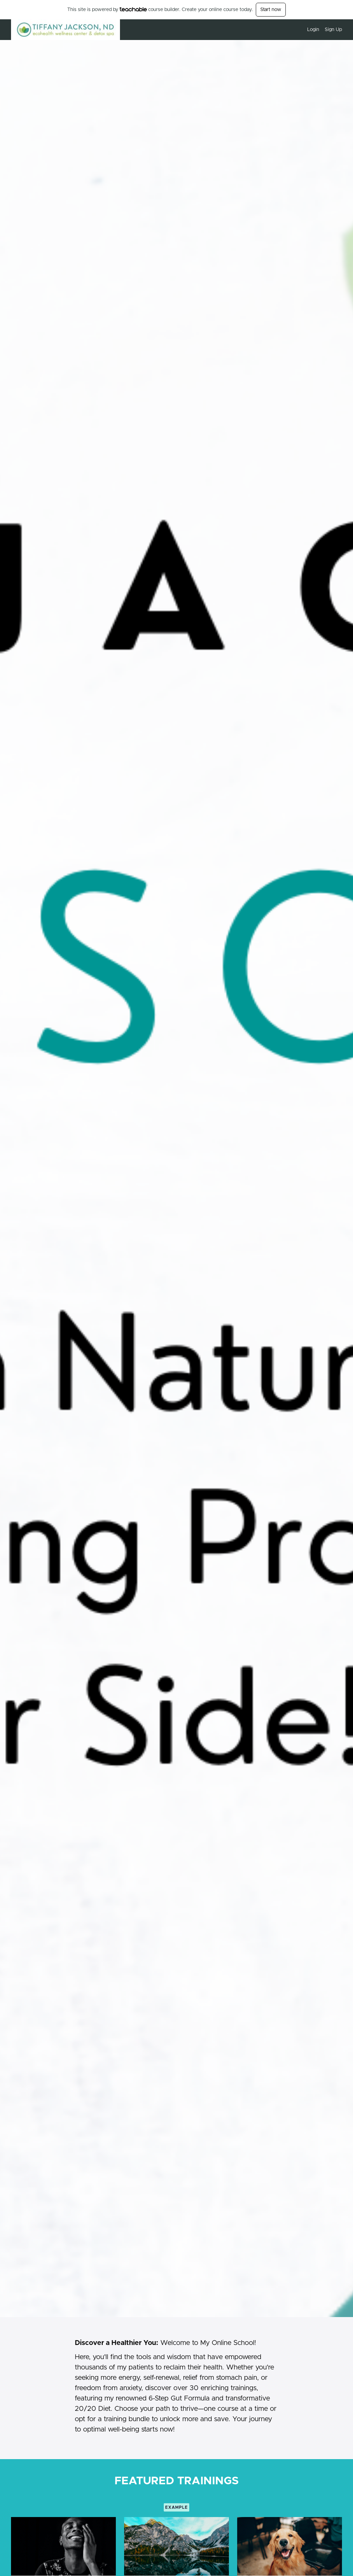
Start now (270, 9)
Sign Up (333, 29)
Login (313, 29)
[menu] (322, 29)
